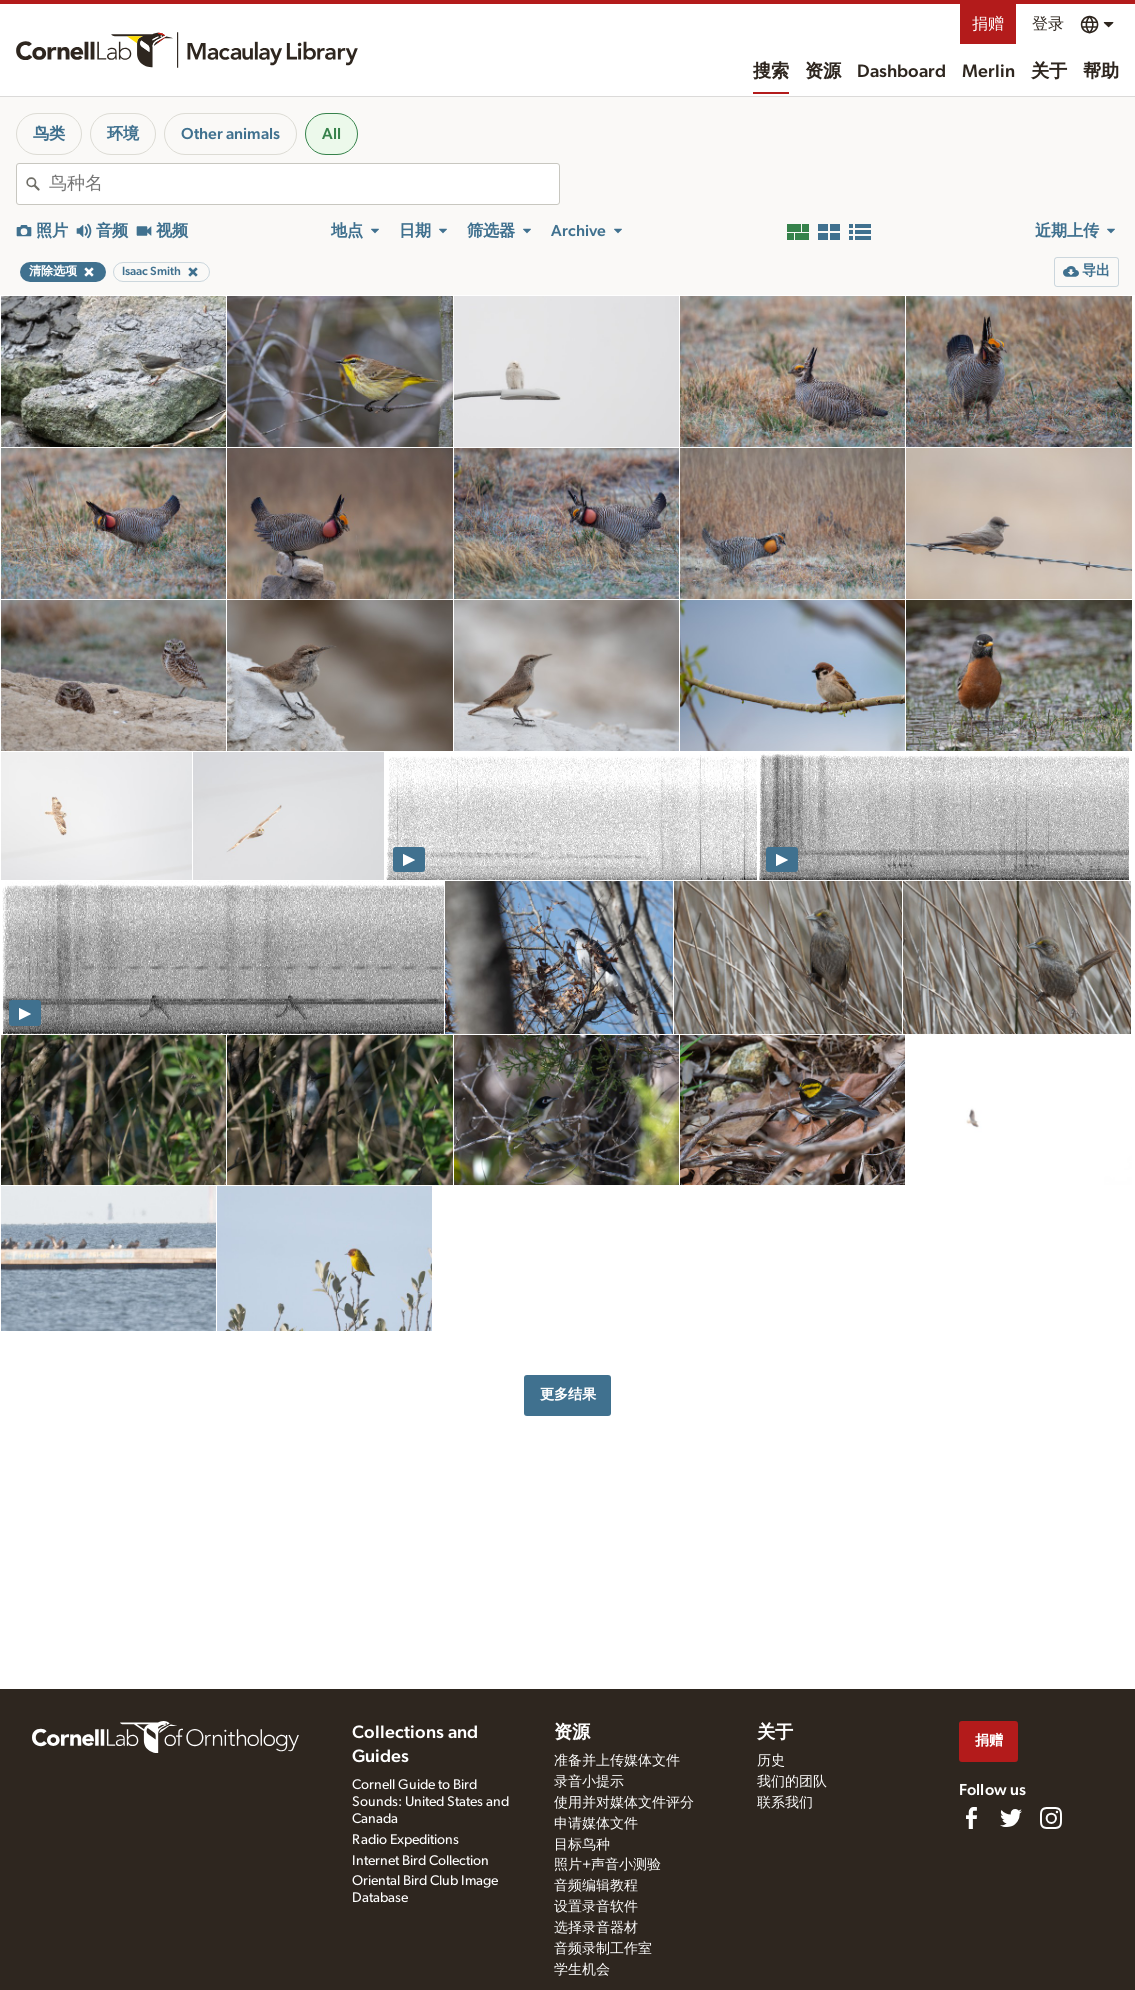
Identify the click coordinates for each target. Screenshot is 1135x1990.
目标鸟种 (582, 1845)
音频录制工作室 (603, 1949)
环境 (123, 134)
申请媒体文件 (596, 1824)
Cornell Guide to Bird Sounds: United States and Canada (430, 1802)
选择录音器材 (596, 1928)
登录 (1048, 24)
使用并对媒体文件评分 (624, 1803)
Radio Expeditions (405, 1840)
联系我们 (785, 1803)
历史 (771, 1761)
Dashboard (901, 72)
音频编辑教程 (596, 1886)
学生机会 (582, 1970)
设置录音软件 (596, 1907)
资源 (823, 72)
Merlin (988, 72)
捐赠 (988, 24)
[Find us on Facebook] (971, 1818)
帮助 (1101, 72)
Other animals (230, 134)
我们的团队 (792, 1782)
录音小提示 (589, 1782)
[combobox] (304, 184)
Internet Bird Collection (420, 1861)
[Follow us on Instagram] (1051, 1818)
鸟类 (49, 134)
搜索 (771, 72)
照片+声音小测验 (607, 1865)
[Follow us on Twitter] (1011, 1818)
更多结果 (568, 1394)
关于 (1049, 72)
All (331, 134)
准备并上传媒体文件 (617, 1761)
